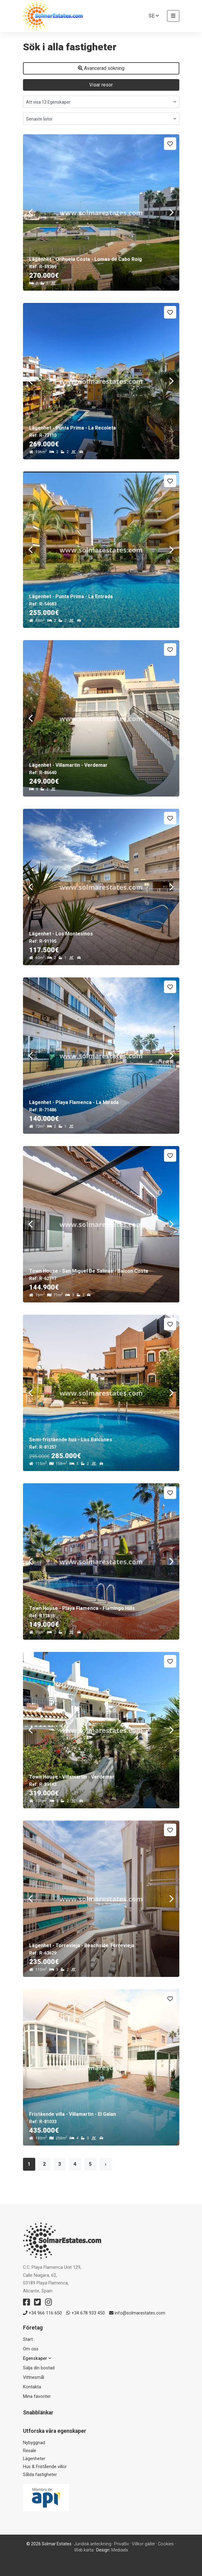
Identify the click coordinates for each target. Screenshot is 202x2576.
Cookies (166, 2543)
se (154, 16)
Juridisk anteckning (92, 2543)
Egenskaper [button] (37, 2358)
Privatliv (121, 2543)
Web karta (83, 2549)
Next (171, 212)
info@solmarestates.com (137, 2313)
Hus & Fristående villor (45, 2466)
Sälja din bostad (39, 2368)
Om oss (30, 2349)
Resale (29, 2450)
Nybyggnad (34, 2442)
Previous (30, 212)
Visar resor (101, 85)
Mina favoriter (37, 2396)
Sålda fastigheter (40, 2474)
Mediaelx (119, 2549)
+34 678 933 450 (85, 2313)
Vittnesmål (33, 2377)
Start (28, 2339)
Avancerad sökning (101, 68)
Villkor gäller (143, 2543)
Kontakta (32, 2387)
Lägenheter (34, 2458)
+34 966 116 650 (42, 2313)
